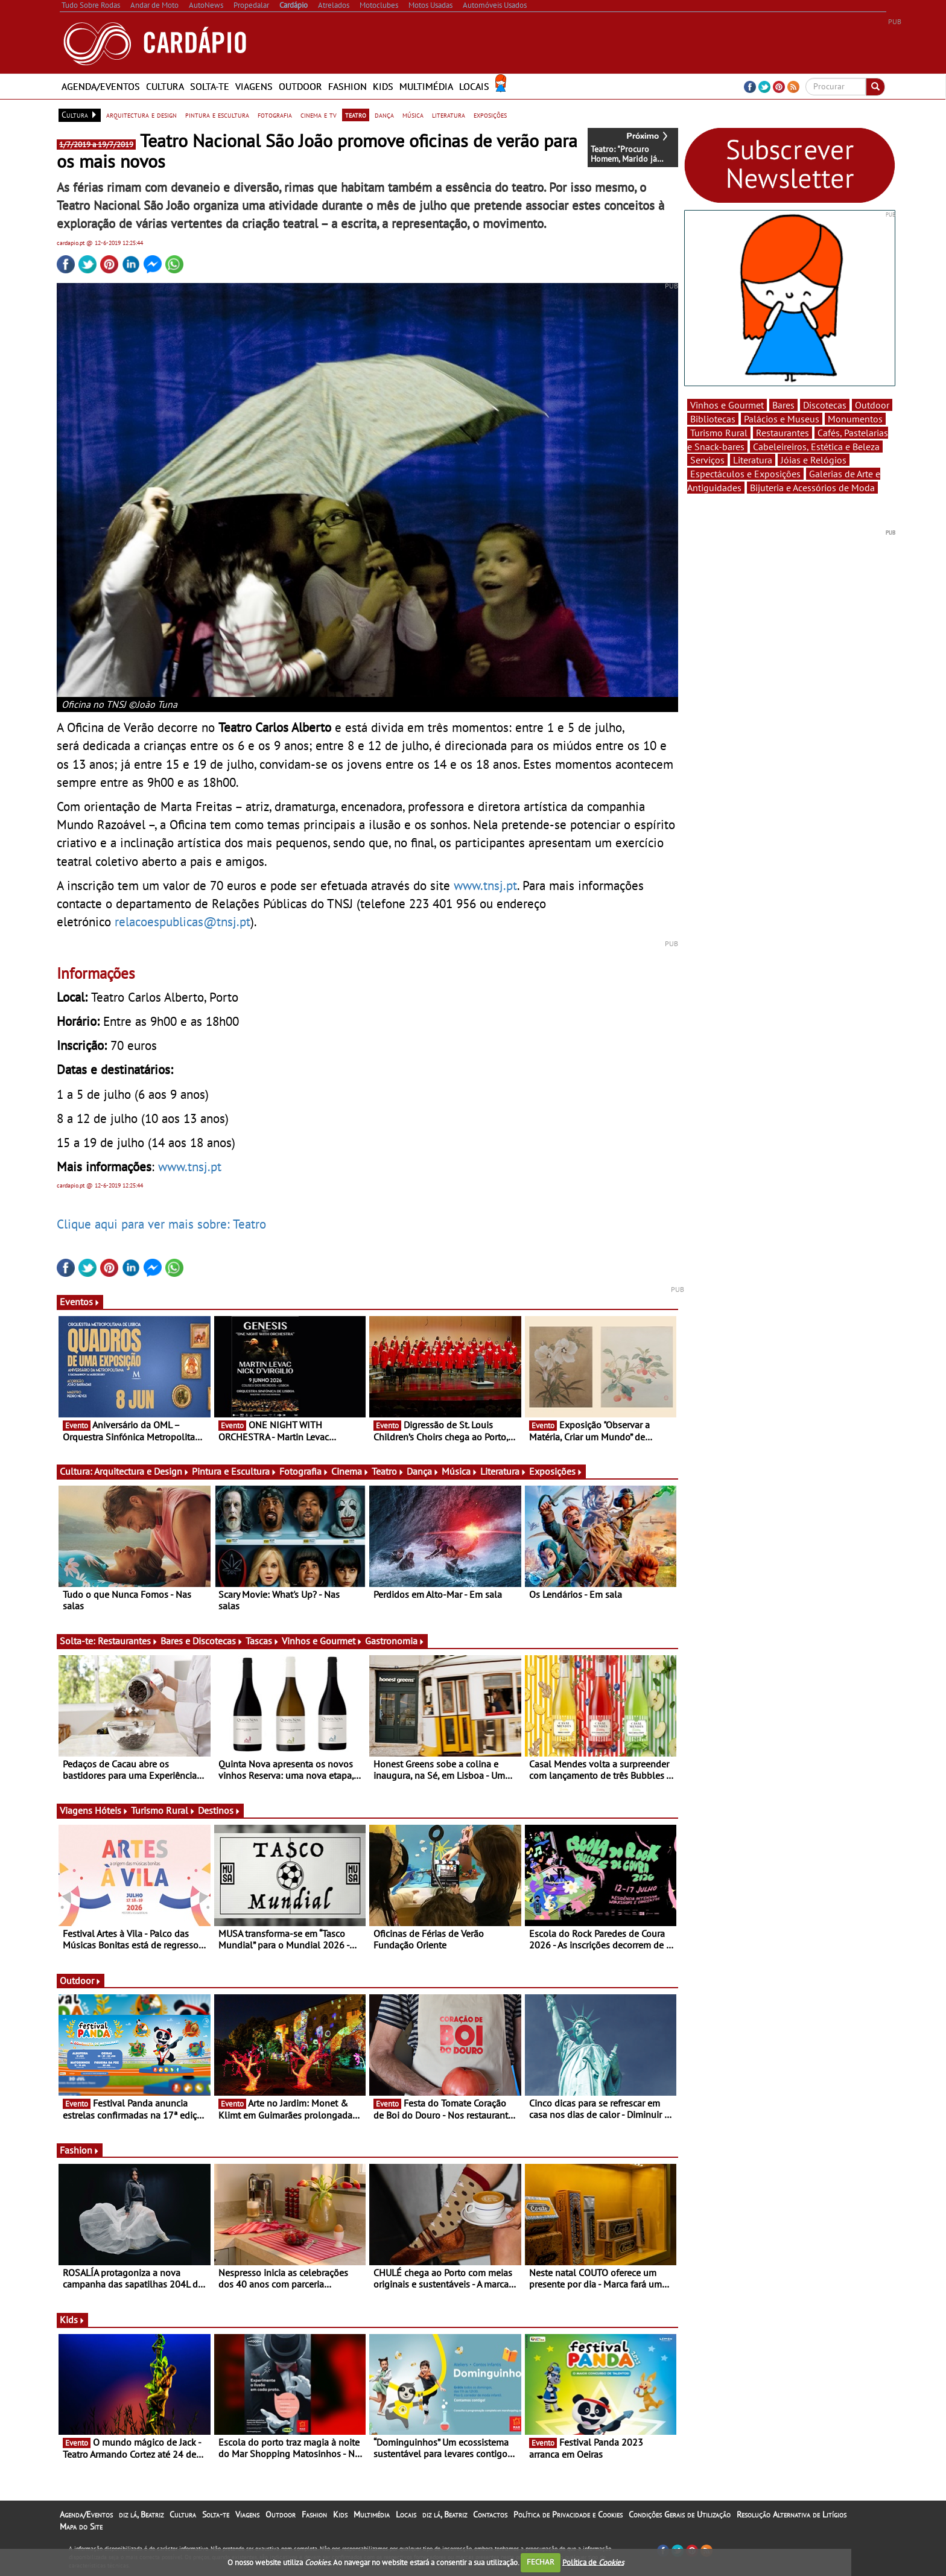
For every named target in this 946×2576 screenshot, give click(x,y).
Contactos (490, 2514)
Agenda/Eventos (101, 86)
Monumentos (855, 419)
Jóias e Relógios (813, 460)
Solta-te (209, 86)
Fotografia (304, 1471)
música (413, 114)
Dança (423, 1471)
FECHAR (540, 2562)
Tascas (262, 1641)
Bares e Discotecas (201, 1641)
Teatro (388, 1471)
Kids (383, 86)
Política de (593, 2562)
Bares (783, 405)
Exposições (556, 1471)
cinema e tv (318, 114)
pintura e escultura (217, 114)
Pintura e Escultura (234, 1471)
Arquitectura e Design (141, 1471)
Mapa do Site (81, 2526)
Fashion (347, 86)
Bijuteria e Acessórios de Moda (812, 488)
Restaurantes (128, 1641)
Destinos (219, 1810)
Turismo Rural (163, 1810)
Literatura (503, 1471)
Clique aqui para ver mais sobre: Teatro (161, 1223)
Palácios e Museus (781, 419)
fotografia (275, 114)
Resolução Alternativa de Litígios (791, 2514)
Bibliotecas (712, 419)
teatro (355, 114)
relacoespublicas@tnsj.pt (182, 921)
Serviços (707, 460)
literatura (448, 114)
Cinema (350, 1471)
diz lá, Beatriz (141, 2514)
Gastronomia (395, 1641)
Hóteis (112, 1810)
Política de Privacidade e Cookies (568, 2514)
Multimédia (426, 86)
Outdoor (300, 86)
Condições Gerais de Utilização (680, 2514)
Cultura (165, 86)
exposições (490, 114)
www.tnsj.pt (485, 885)
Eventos (80, 1302)
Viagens (254, 86)
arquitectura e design (141, 114)
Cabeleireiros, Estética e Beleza (816, 446)
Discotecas (824, 405)
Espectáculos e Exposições (745, 474)
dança (384, 114)
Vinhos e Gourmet (322, 1641)
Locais (474, 86)
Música (460, 1471)
